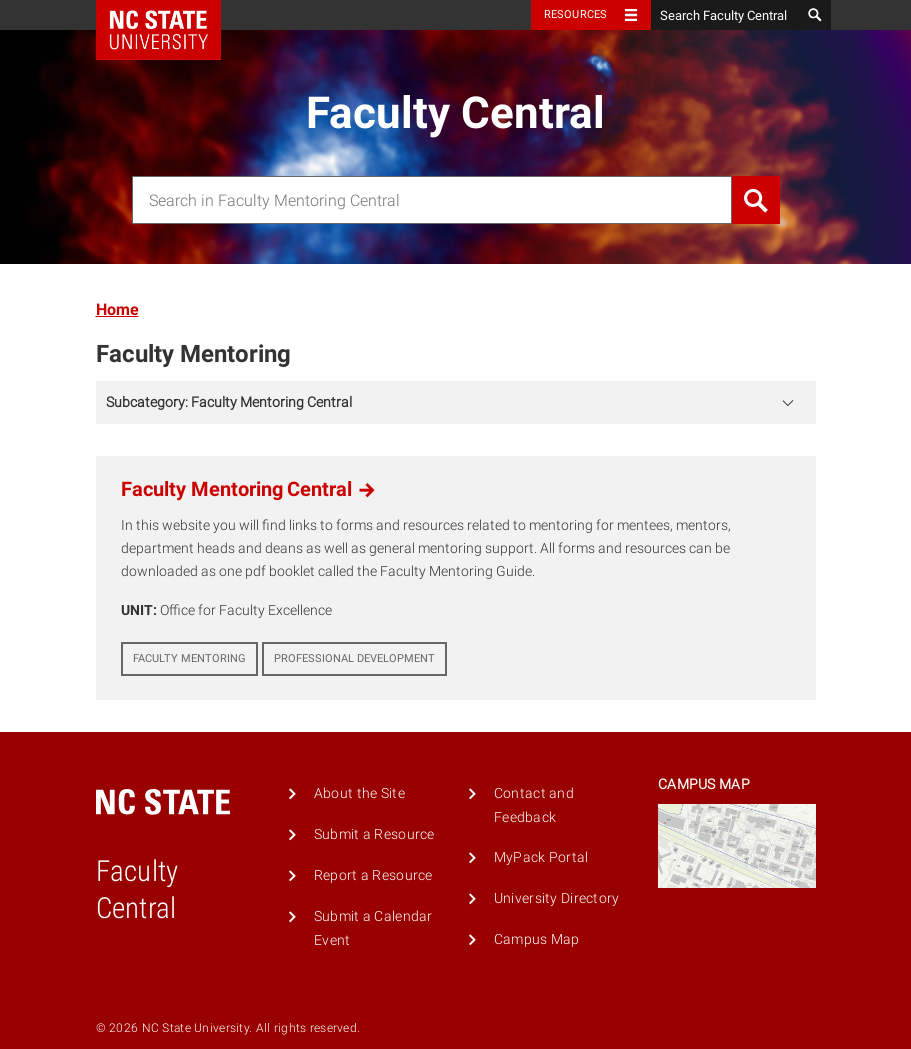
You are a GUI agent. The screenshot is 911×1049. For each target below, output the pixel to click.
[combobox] (432, 200)
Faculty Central (455, 113)
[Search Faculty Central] (726, 15)
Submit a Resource (374, 834)
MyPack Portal (541, 857)
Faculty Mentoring (193, 354)
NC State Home (171, 15)
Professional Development (354, 658)
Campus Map (537, 939)
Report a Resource (373, 875)
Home (117, 309)
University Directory (557, 898)
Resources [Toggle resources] (576, 14)
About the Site (359, 793)
